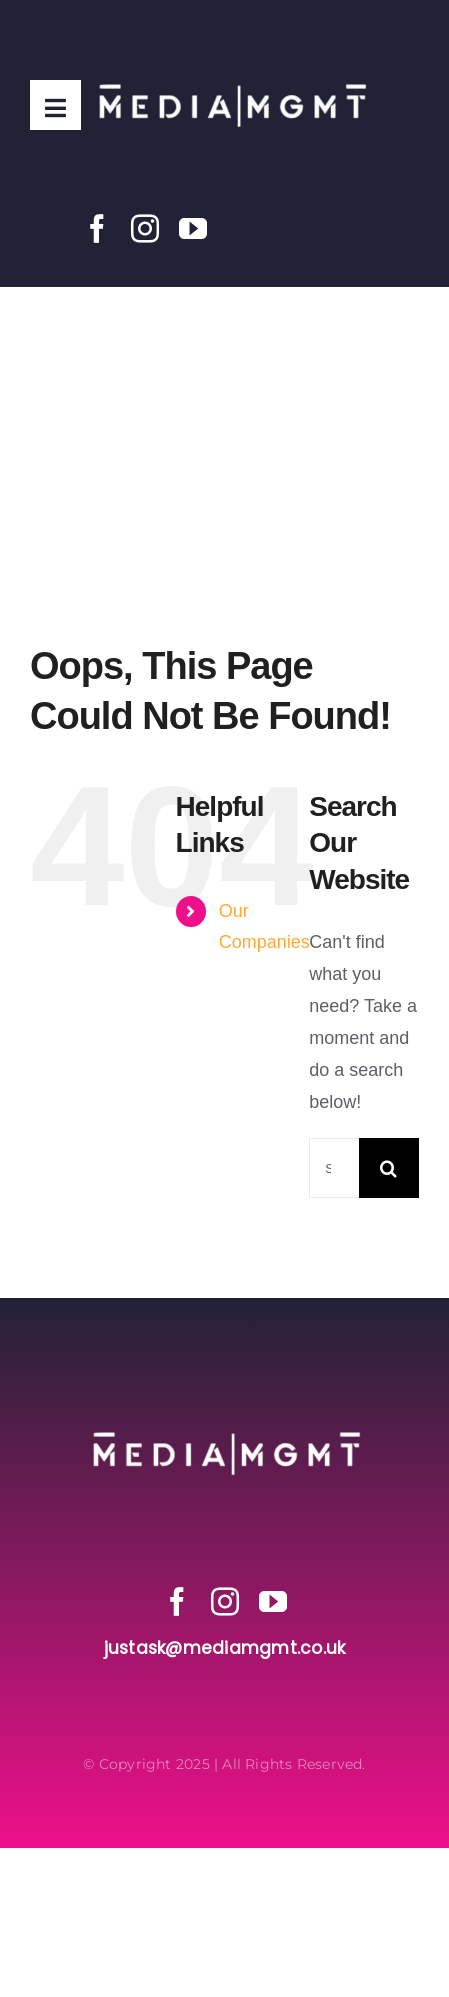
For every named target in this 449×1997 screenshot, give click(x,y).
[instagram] (145, 229)
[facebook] (97, 229)
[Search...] (334, 1168)
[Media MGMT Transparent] (231, 39)
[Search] (389, 1168)
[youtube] (193, 229)
